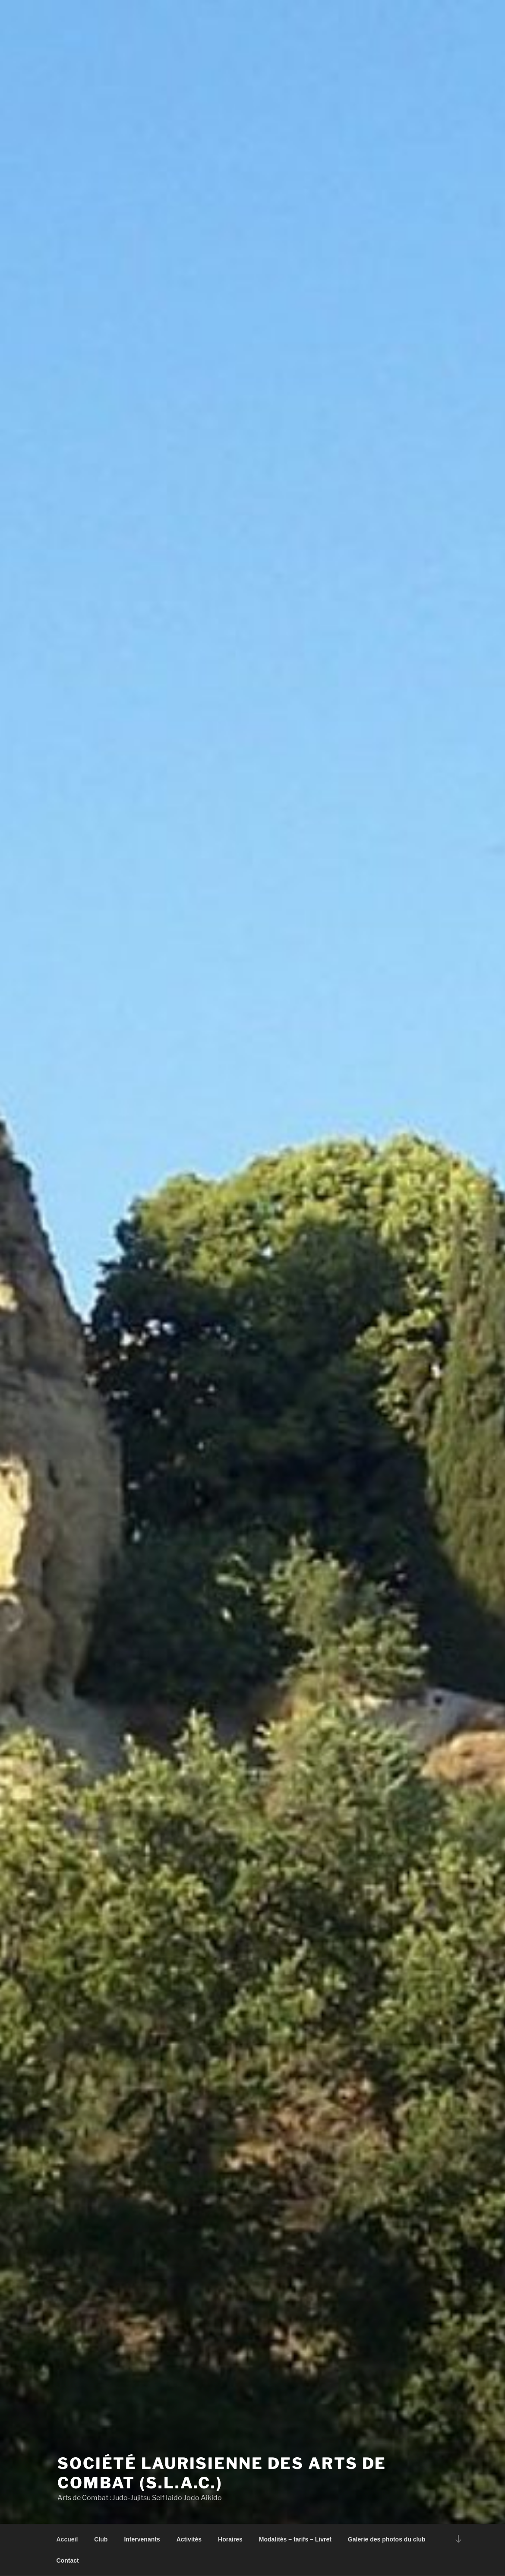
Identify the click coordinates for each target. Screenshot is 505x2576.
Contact (68, 2560)
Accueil (67, 2539)
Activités (189, 2539)
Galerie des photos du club (387, 2539)
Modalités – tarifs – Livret (295, 2539)
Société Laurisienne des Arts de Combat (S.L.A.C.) (221, 2473)
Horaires (230, 2539)
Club (100, 2539)
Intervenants (142, 2539)
